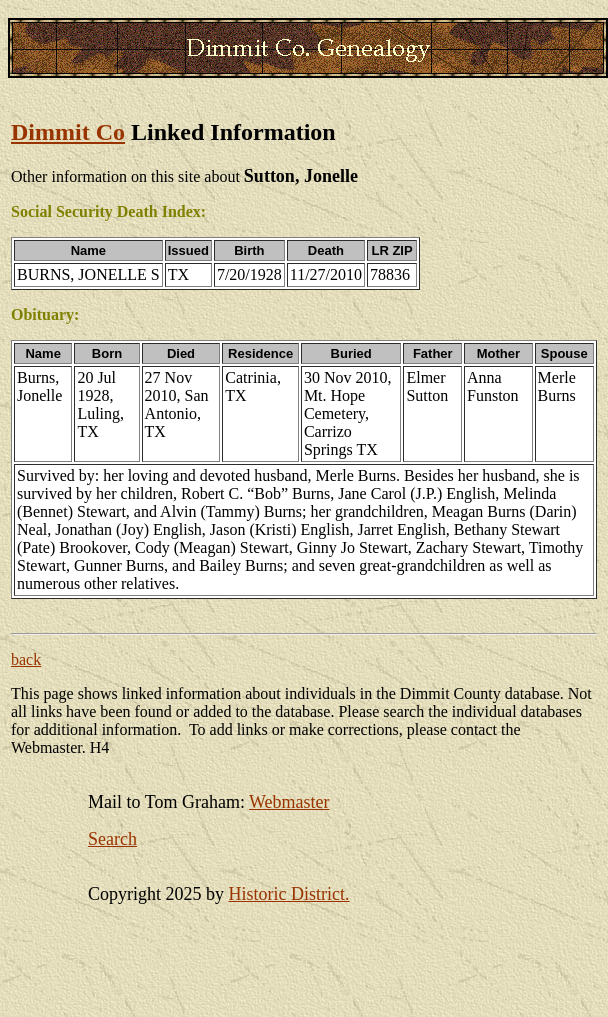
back (26, 659)
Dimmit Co (68, 132)
